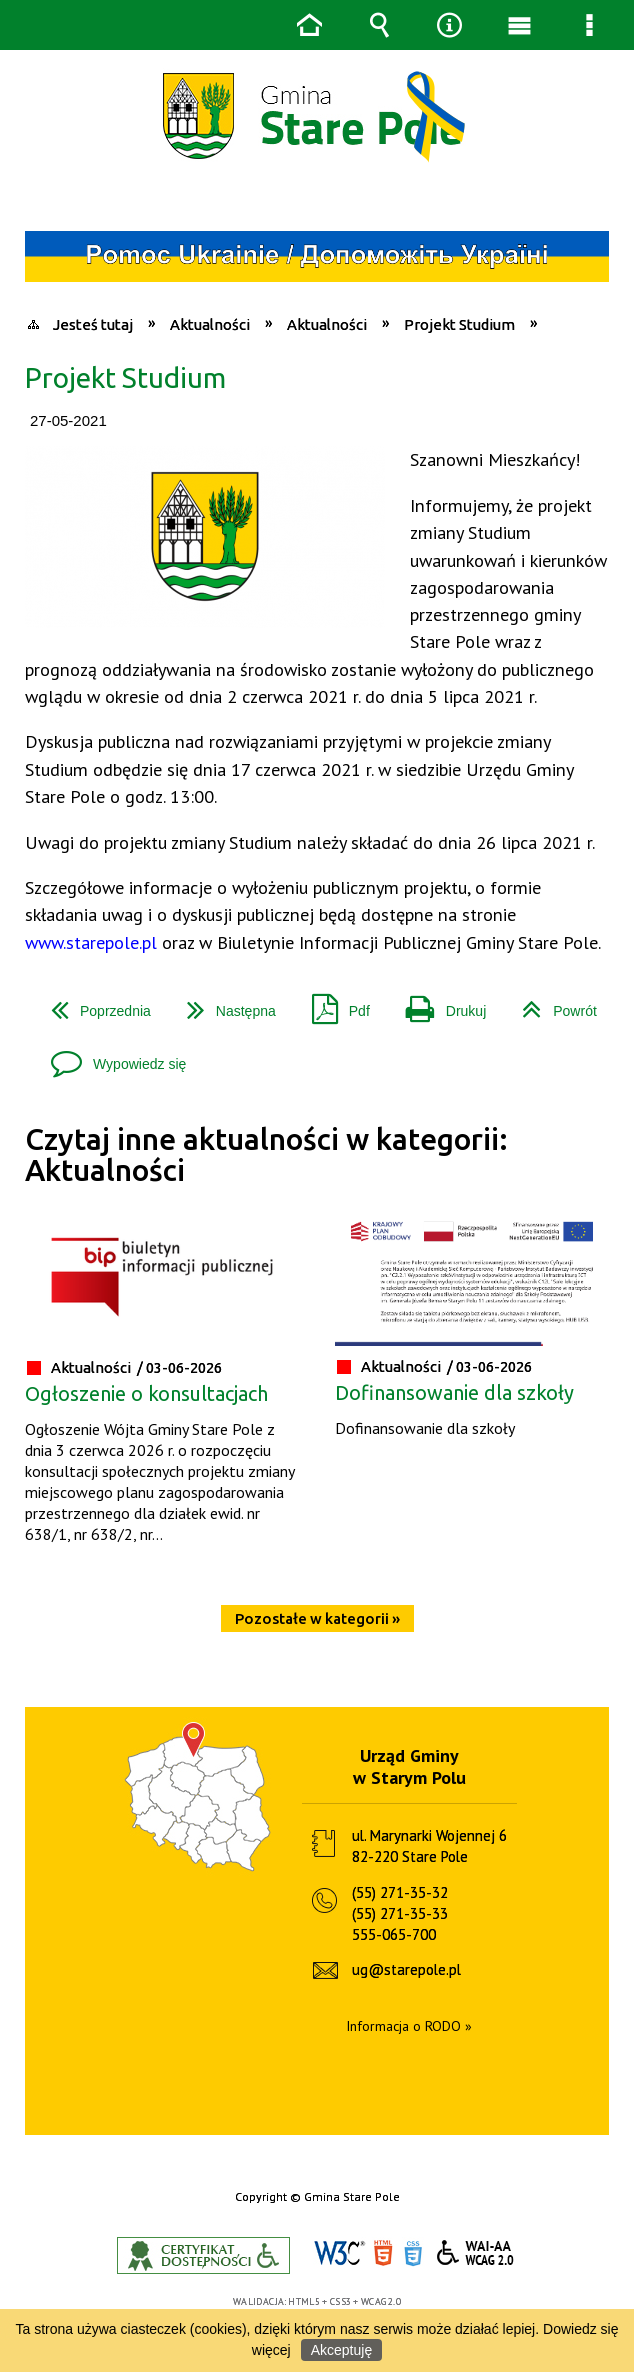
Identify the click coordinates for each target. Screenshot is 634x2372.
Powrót (551, 1003)
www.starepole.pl (91, 942)
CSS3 (413, 2253)
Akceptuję (341, 2350)
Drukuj (438, 1003)
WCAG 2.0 (476, 2252)
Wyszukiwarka (379, 25)
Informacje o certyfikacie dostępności (203, 2255)
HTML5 (383, 2253)
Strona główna (309, 25)
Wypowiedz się (110, 1056)
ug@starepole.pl (406, 1969)
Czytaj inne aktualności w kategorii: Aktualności (266, 1154)
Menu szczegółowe (589, 25)
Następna (223, 1003)
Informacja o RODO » (409, 2026)
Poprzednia (93, 1003)
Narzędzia (449, 25)
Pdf (333, 1003)
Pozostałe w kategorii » (317, 1618)
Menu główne (519, 25)
